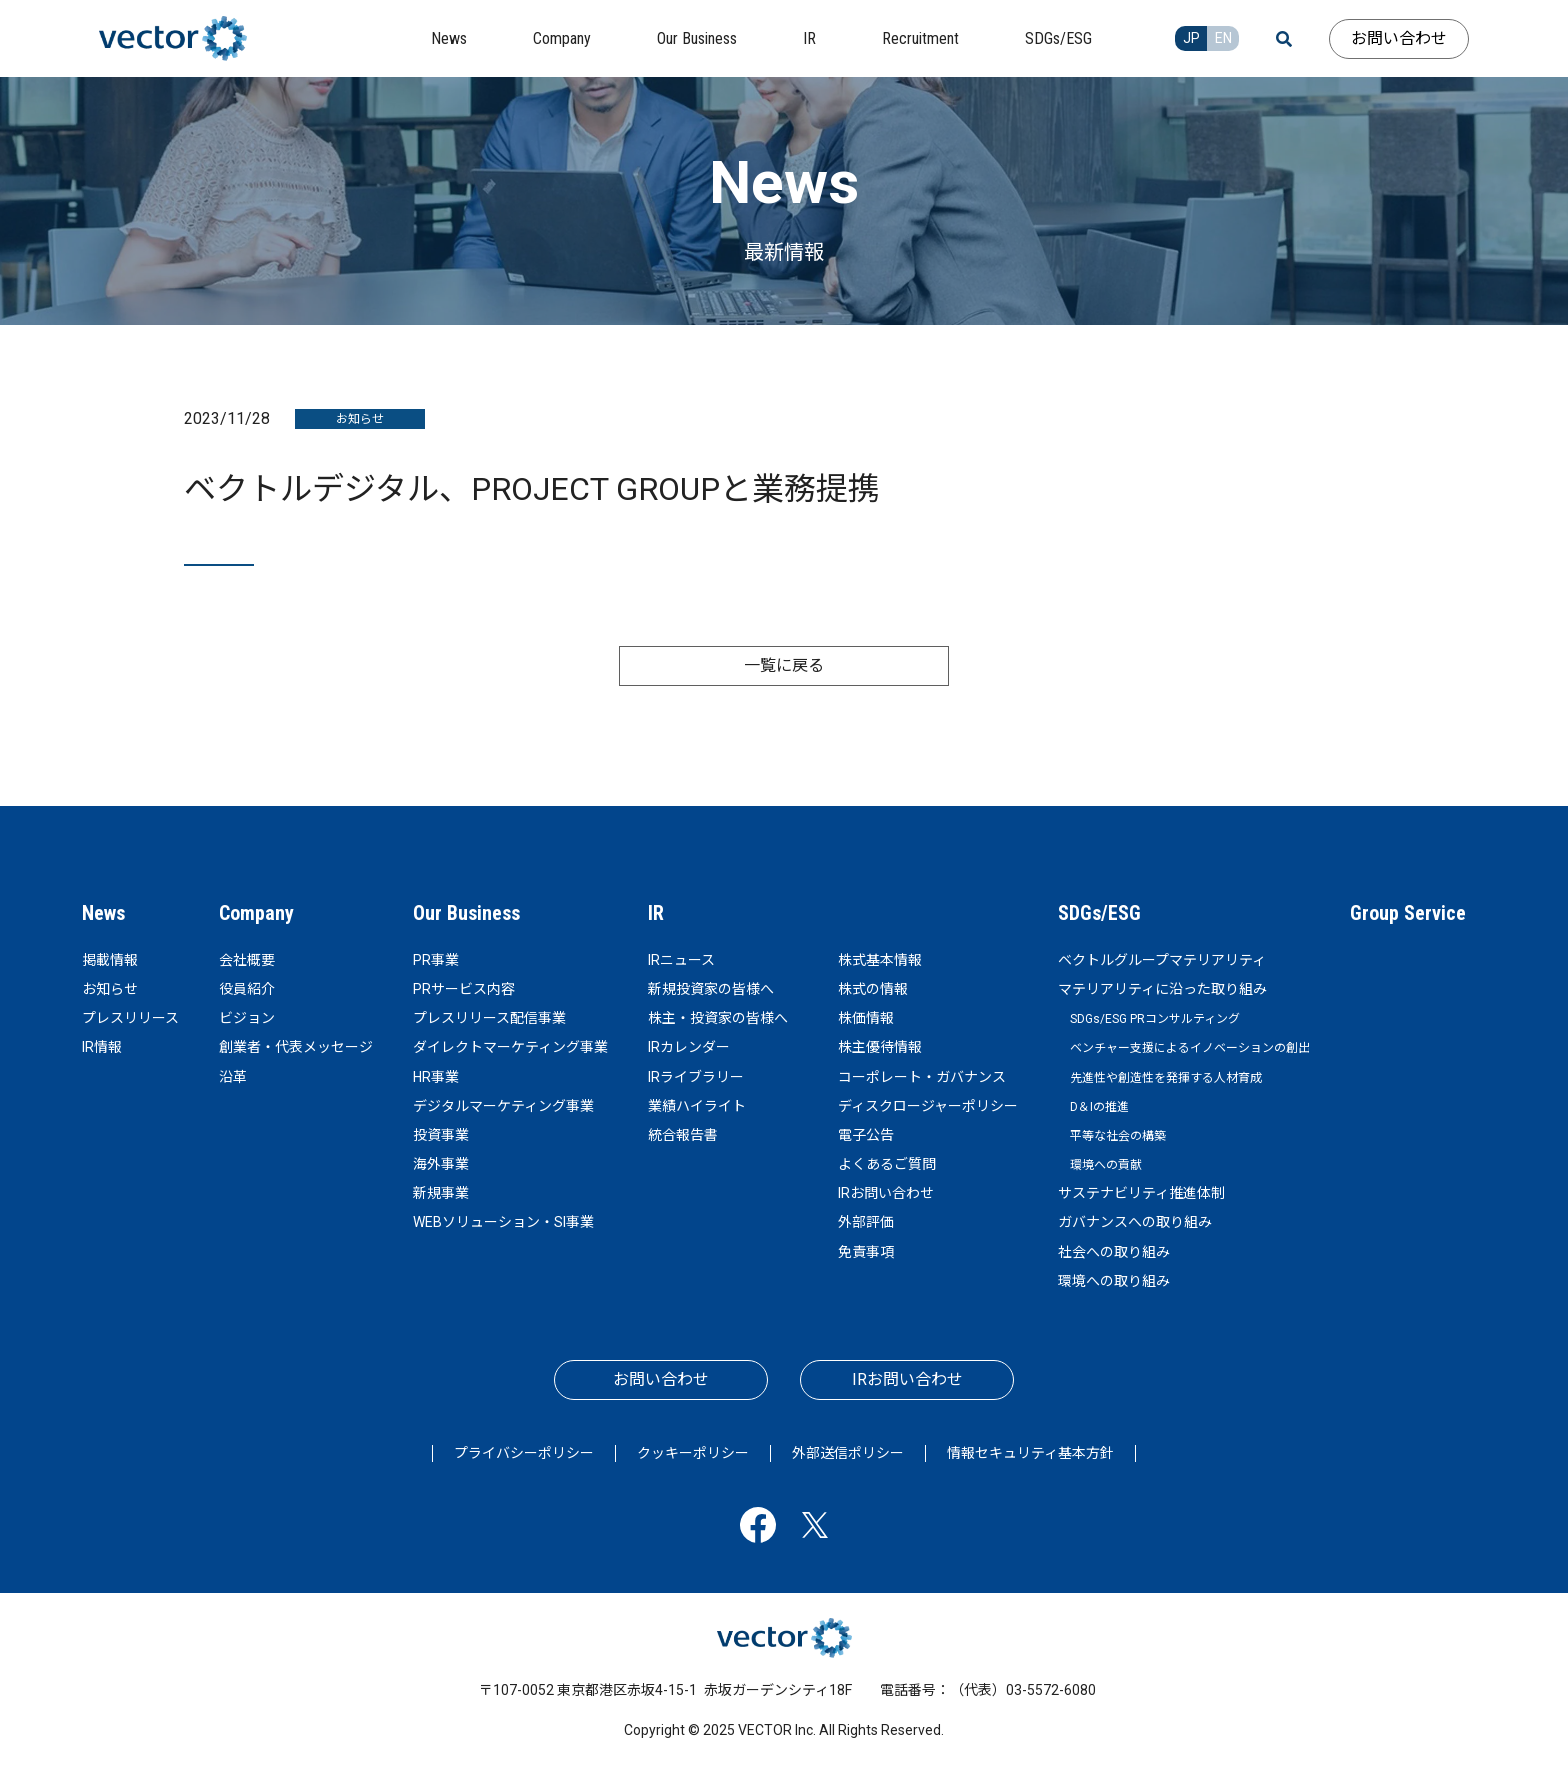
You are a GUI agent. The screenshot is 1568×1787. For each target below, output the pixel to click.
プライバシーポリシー (524, 1453)
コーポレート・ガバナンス (922, 1077)
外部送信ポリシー (848, 1453)
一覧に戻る (784, 665)
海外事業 (441, 1164)
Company (256, 913)
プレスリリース (130, 1018)
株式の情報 (873, 989)
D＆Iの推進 (1099, 1107)
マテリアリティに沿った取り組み (1162, 989)
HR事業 (436, 1077)
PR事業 (436, 960)
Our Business (466, 913)
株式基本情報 (880, 960)
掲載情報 (110, 960)
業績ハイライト (697, 1106)
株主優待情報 (880, 1047)
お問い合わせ (1399, 38)
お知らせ (110, 989)
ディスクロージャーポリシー (928, 1106)
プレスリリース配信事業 (489, 1018)
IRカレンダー (689, 1047)
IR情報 (102, 1047)
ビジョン (247, 1018)
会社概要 (247, 960)
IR (656, 913)
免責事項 (866, 1252)
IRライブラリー (696, 1077)
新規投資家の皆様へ (711, 989)
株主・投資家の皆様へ (718, 1018)
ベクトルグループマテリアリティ (1162, 960)
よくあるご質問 (887, 1164)
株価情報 (866, 1018)
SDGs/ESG (1099, 913)
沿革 (233, 1077)
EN (1223, 38)
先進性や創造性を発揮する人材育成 (1166, 1078)
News (103, 913)
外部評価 (866, 1222)
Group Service (1408, 913)
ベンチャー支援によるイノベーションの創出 (1190, 1048)
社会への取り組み (1114, 1252)
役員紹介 (247, 989)
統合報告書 (683, 1135)
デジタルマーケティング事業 (503, 1106)
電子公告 (866, 1135)
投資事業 (441, 1135)
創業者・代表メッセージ (296, 1047)
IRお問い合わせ (886, 1193)
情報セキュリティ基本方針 (1030, 1453)
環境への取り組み (1114, 1281)
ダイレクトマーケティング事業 (510, 1047)
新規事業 (441, 1193)
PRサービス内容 (464, 989)
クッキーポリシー (693, 1453)
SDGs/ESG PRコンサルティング (1155, 1019)
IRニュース (681, 960)
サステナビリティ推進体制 (1141, 1193)
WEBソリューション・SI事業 (503, 1222)
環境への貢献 (1106, 1165)
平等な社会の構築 (1118, 1136)
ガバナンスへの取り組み (1135, 1222)
